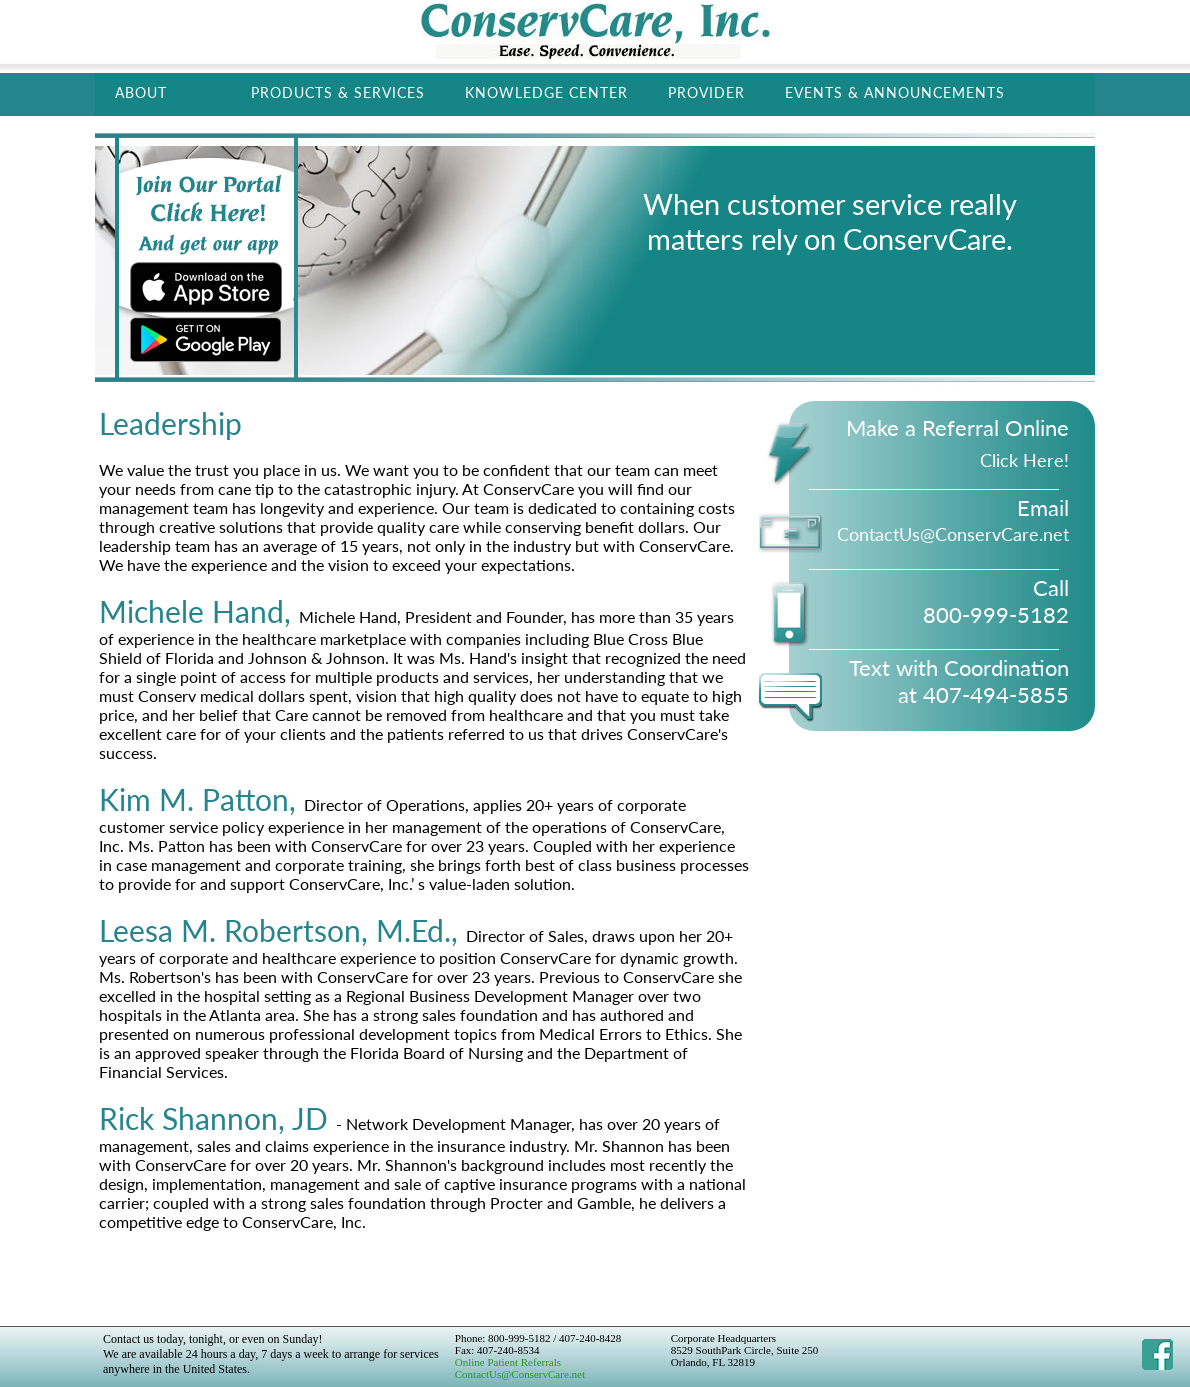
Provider (706, 92)
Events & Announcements (895, 92)
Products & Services (338, 92)
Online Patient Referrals (508, 1362)
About (141, 92)
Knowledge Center (546, 92)
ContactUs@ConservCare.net (520, 1374)
